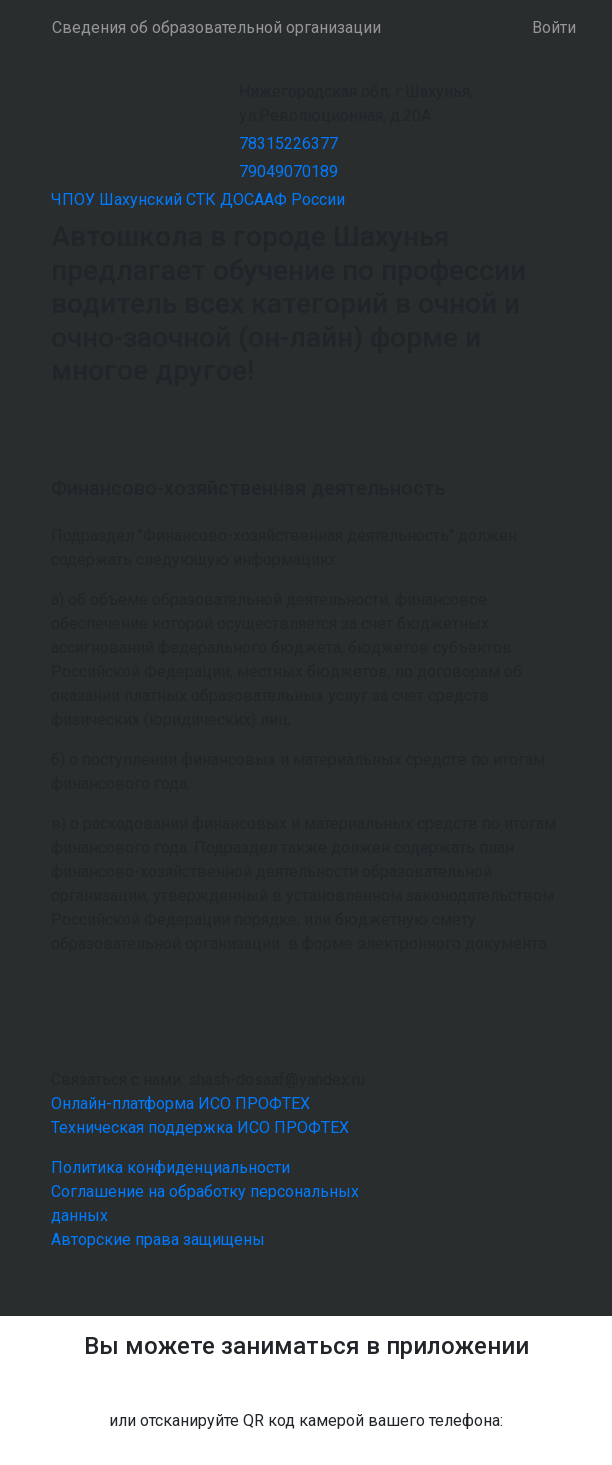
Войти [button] (554, 27)
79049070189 (288, 171)
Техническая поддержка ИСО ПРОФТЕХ (200, 1127)
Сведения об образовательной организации (216, 27)
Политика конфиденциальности (170, 1167)
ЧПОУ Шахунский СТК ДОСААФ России (198, 199)
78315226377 (288, 143)
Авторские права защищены (158, 1239)
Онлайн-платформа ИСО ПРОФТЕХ (180, 1103)
